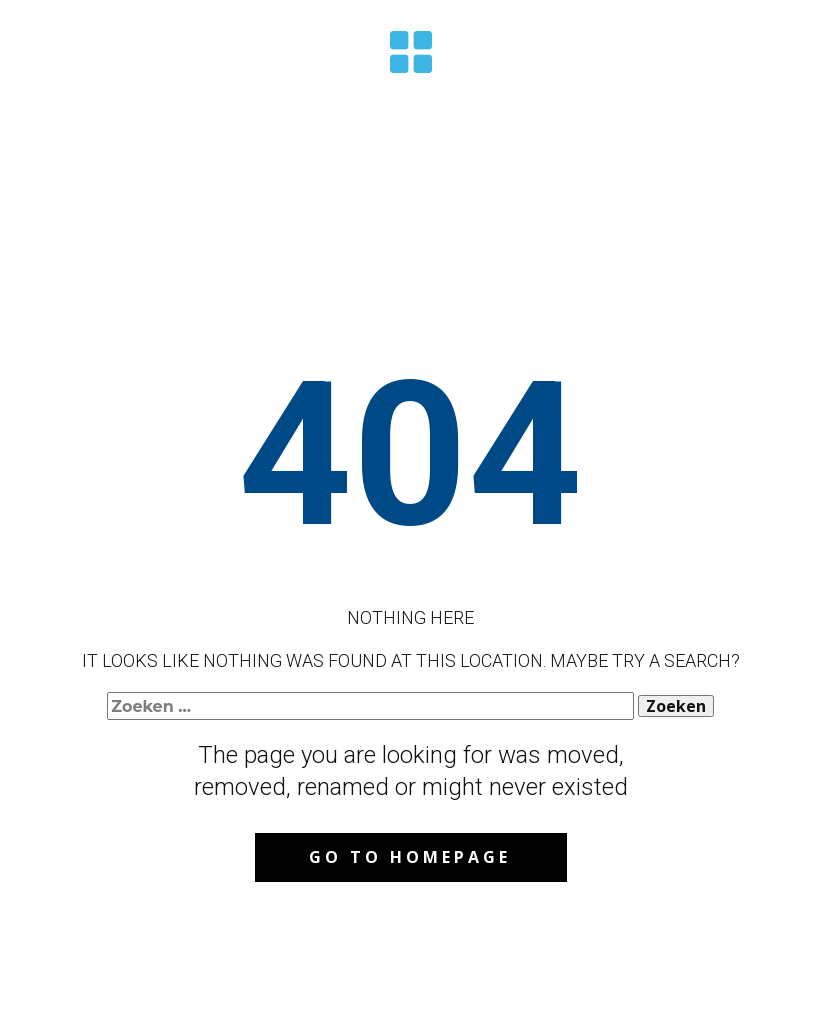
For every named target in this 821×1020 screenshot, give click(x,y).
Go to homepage (410, 857)
